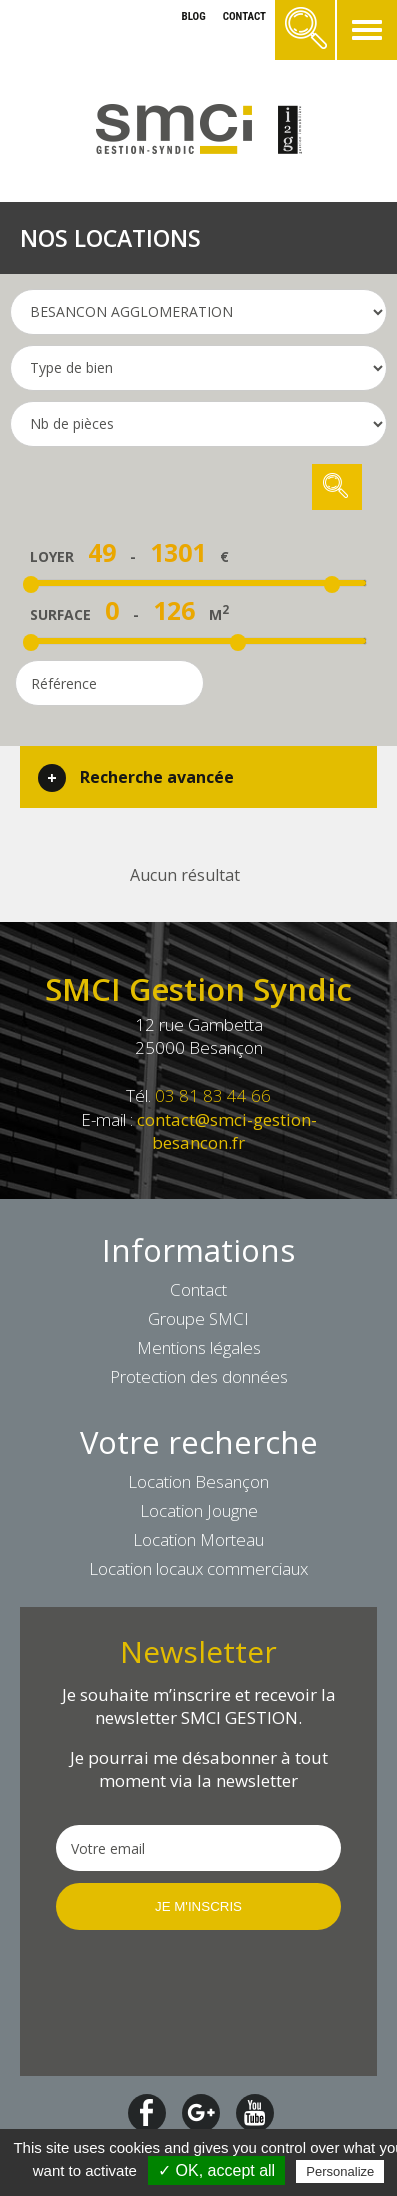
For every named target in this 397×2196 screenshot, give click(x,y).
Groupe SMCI (198, 1318)
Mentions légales (199, 1347)
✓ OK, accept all (216, 2170)
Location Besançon (198, 1481)
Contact (198, 1289)
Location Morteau (198, 1539)
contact (244, 16)
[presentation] (198, 2001)
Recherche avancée (157, 777)
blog (193, 16)
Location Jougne (199, 1510)
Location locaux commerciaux (198, 1568)
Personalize (340, 2171)
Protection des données (199, 1376)
